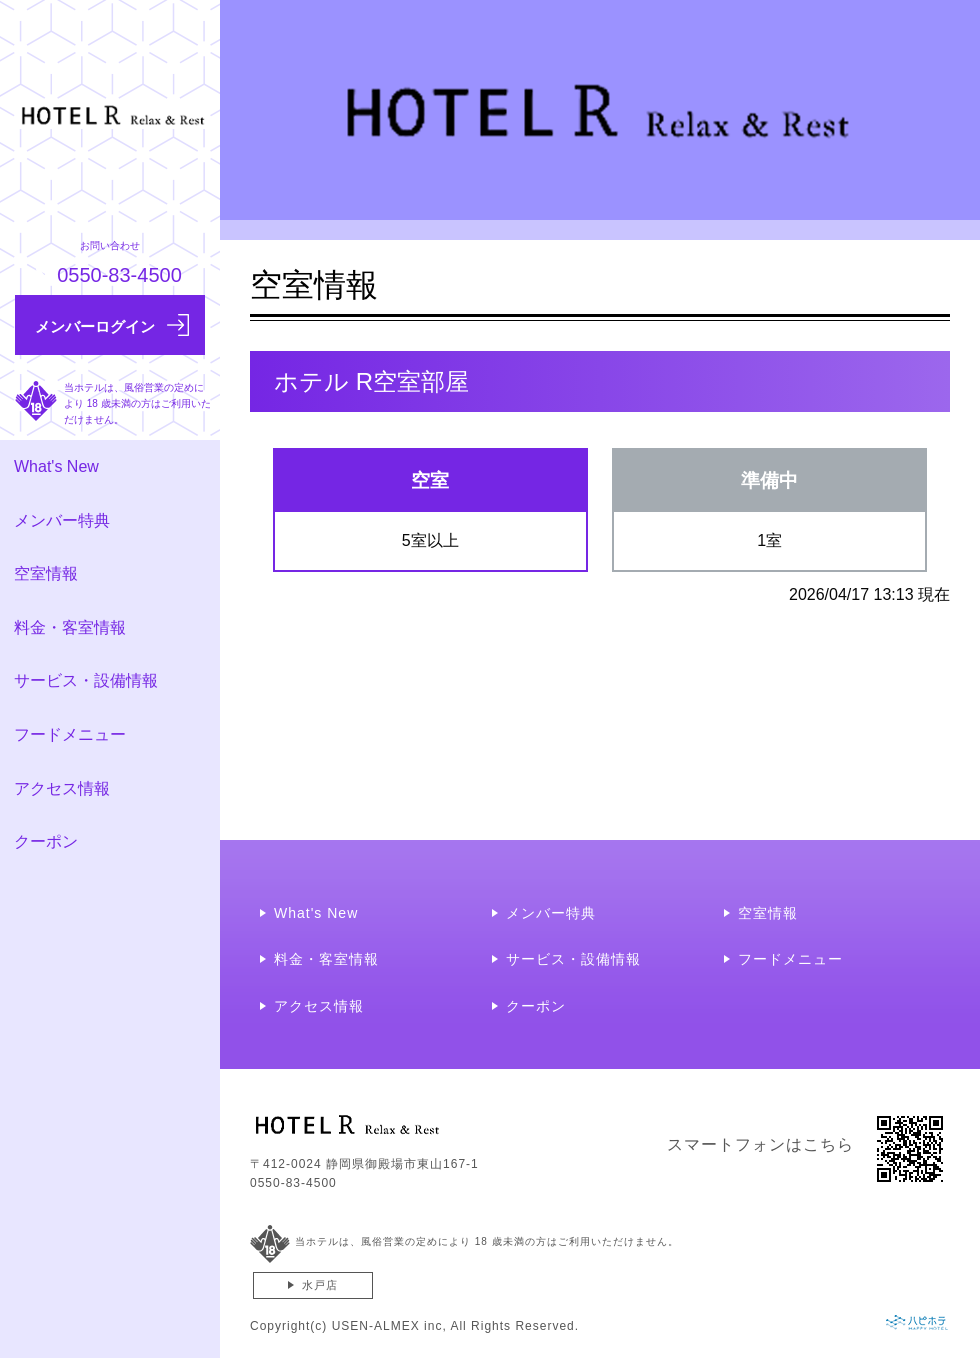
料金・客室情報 (70, 627)
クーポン (46, 841)
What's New (56, 466)
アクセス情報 (62, 788)
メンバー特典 (62, 520)
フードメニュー (70, 734)
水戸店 (320, 1285)
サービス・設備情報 (86, 680)
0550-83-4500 (293, 1183)
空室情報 (46, 573)
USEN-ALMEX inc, (389, 1326)
